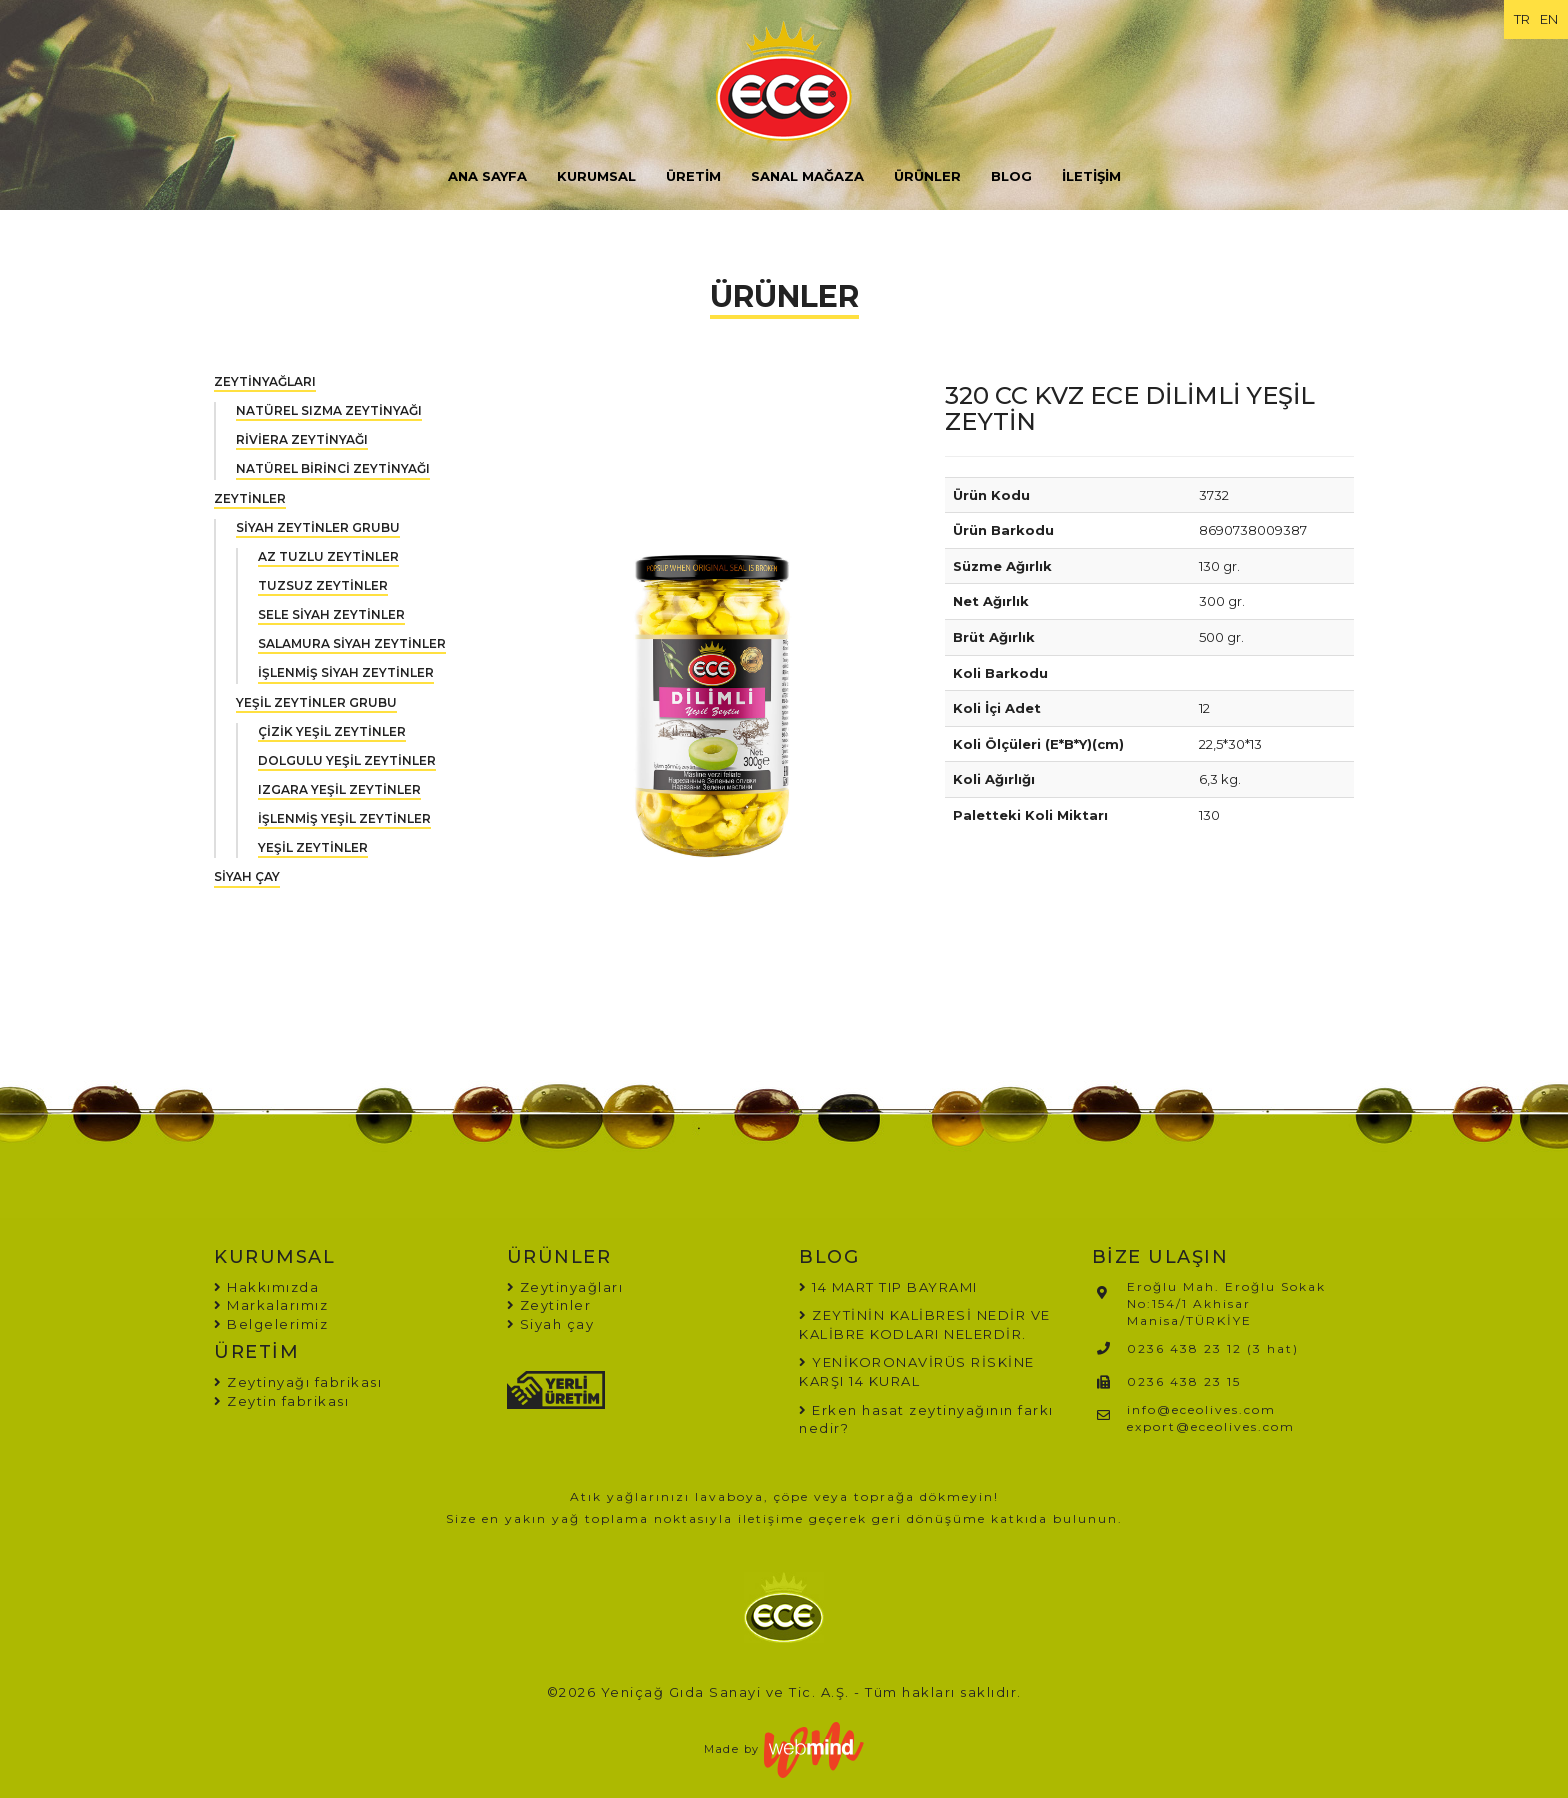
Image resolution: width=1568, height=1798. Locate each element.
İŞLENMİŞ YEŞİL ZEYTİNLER (344, 818)
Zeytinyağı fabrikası (298, 1382)
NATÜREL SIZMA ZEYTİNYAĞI (329, 410)
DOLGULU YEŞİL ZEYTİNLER (347, 760)
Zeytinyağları (565, 1287)
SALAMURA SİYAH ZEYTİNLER (352, 643)
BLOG (1011, 176)
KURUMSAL (596, 176)
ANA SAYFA (487, 176)
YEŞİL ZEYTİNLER (313, 847)
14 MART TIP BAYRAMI (895, 1287)
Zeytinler (549, 1305)
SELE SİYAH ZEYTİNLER (331, 614)
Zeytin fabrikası (281, 1401)
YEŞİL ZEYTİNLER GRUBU (316, 702)
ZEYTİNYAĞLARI (265, 381)
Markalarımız (271, 1305)
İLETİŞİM (1091, 176)
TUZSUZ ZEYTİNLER (323, 585)
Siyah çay (551, 1324)
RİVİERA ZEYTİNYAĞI (302, 439)
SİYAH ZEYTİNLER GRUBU (318, 527)
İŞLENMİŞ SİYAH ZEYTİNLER (346, 672)
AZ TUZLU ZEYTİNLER (328, 556)
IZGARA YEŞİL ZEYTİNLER (339, 789)
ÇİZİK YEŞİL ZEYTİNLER (332, 731)
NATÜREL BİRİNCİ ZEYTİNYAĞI (333, 468)
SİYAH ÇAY (247, 876)
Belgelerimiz (271, 1324)
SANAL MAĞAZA (807, 176)
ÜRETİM (693, 176)
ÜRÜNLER (927, 176)
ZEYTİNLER (250, 498)
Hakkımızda (266, 1287)
